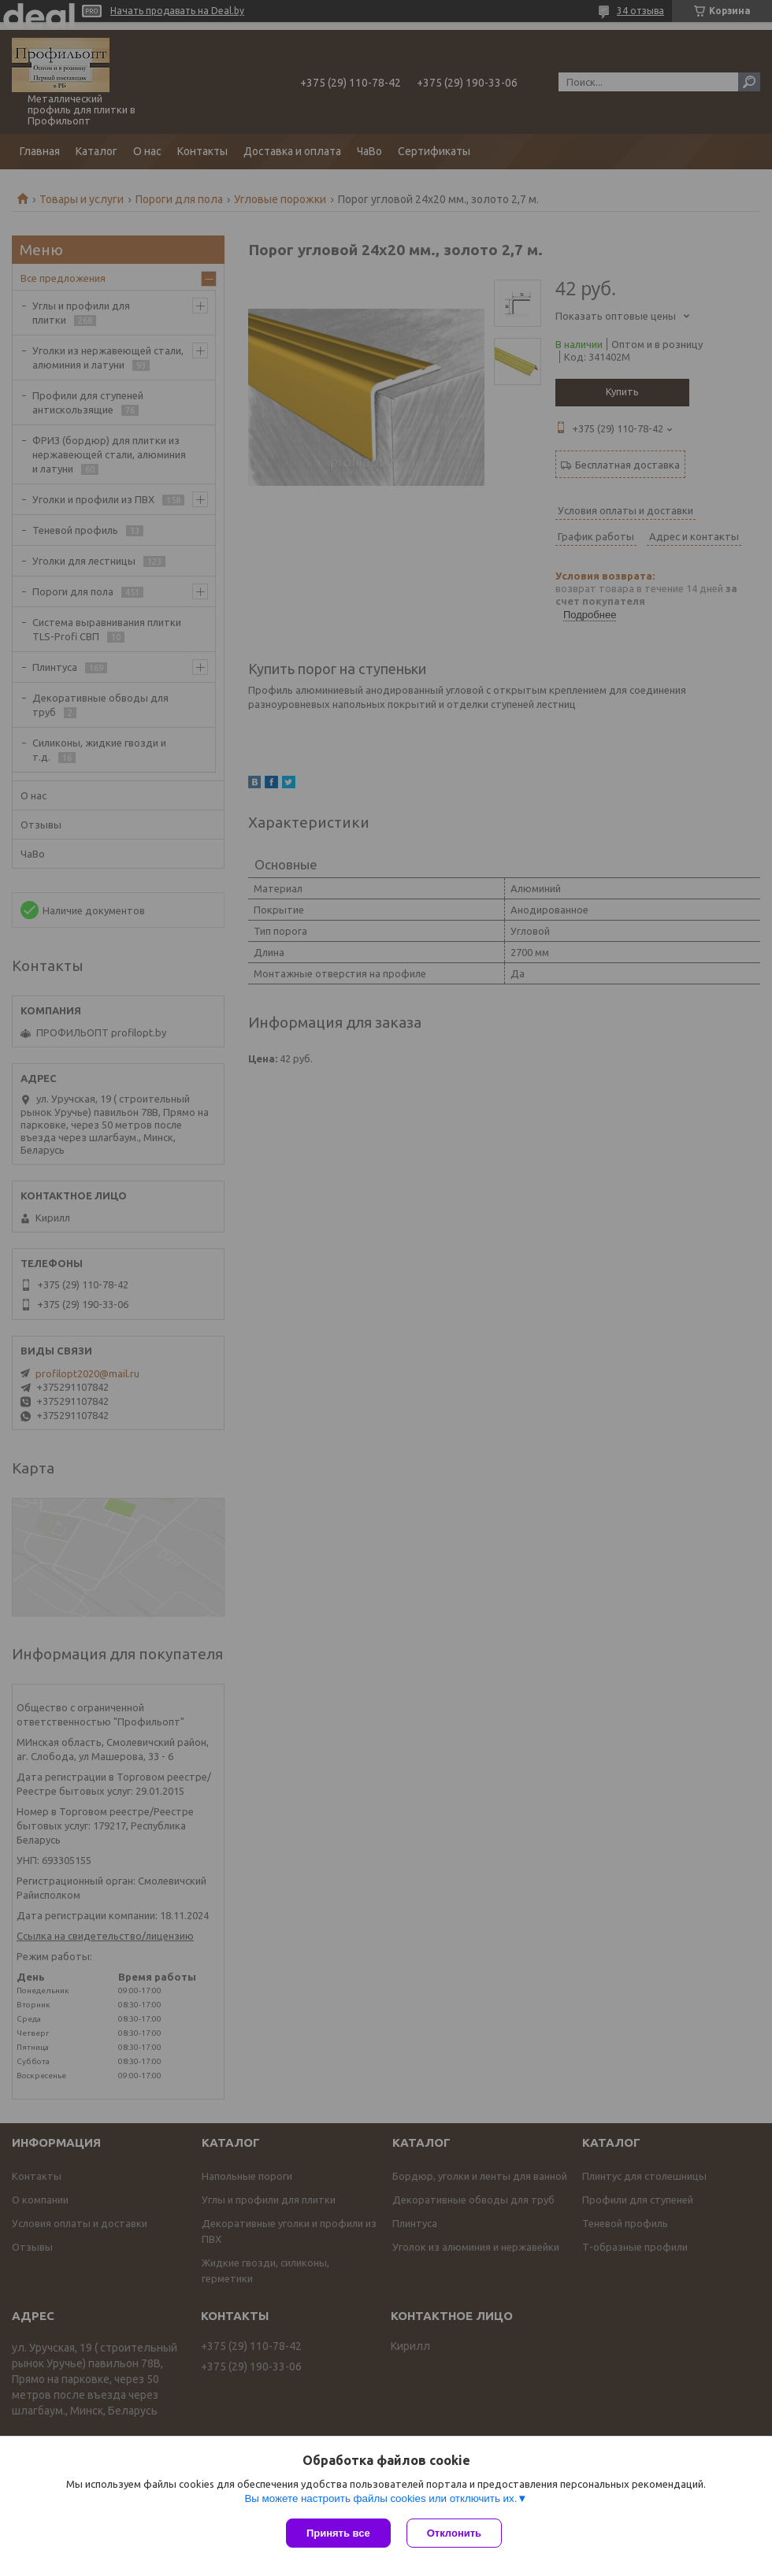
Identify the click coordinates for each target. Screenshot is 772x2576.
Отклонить (454, 2533)
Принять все (338, 2533)
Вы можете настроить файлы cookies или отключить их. (380, 2498)
